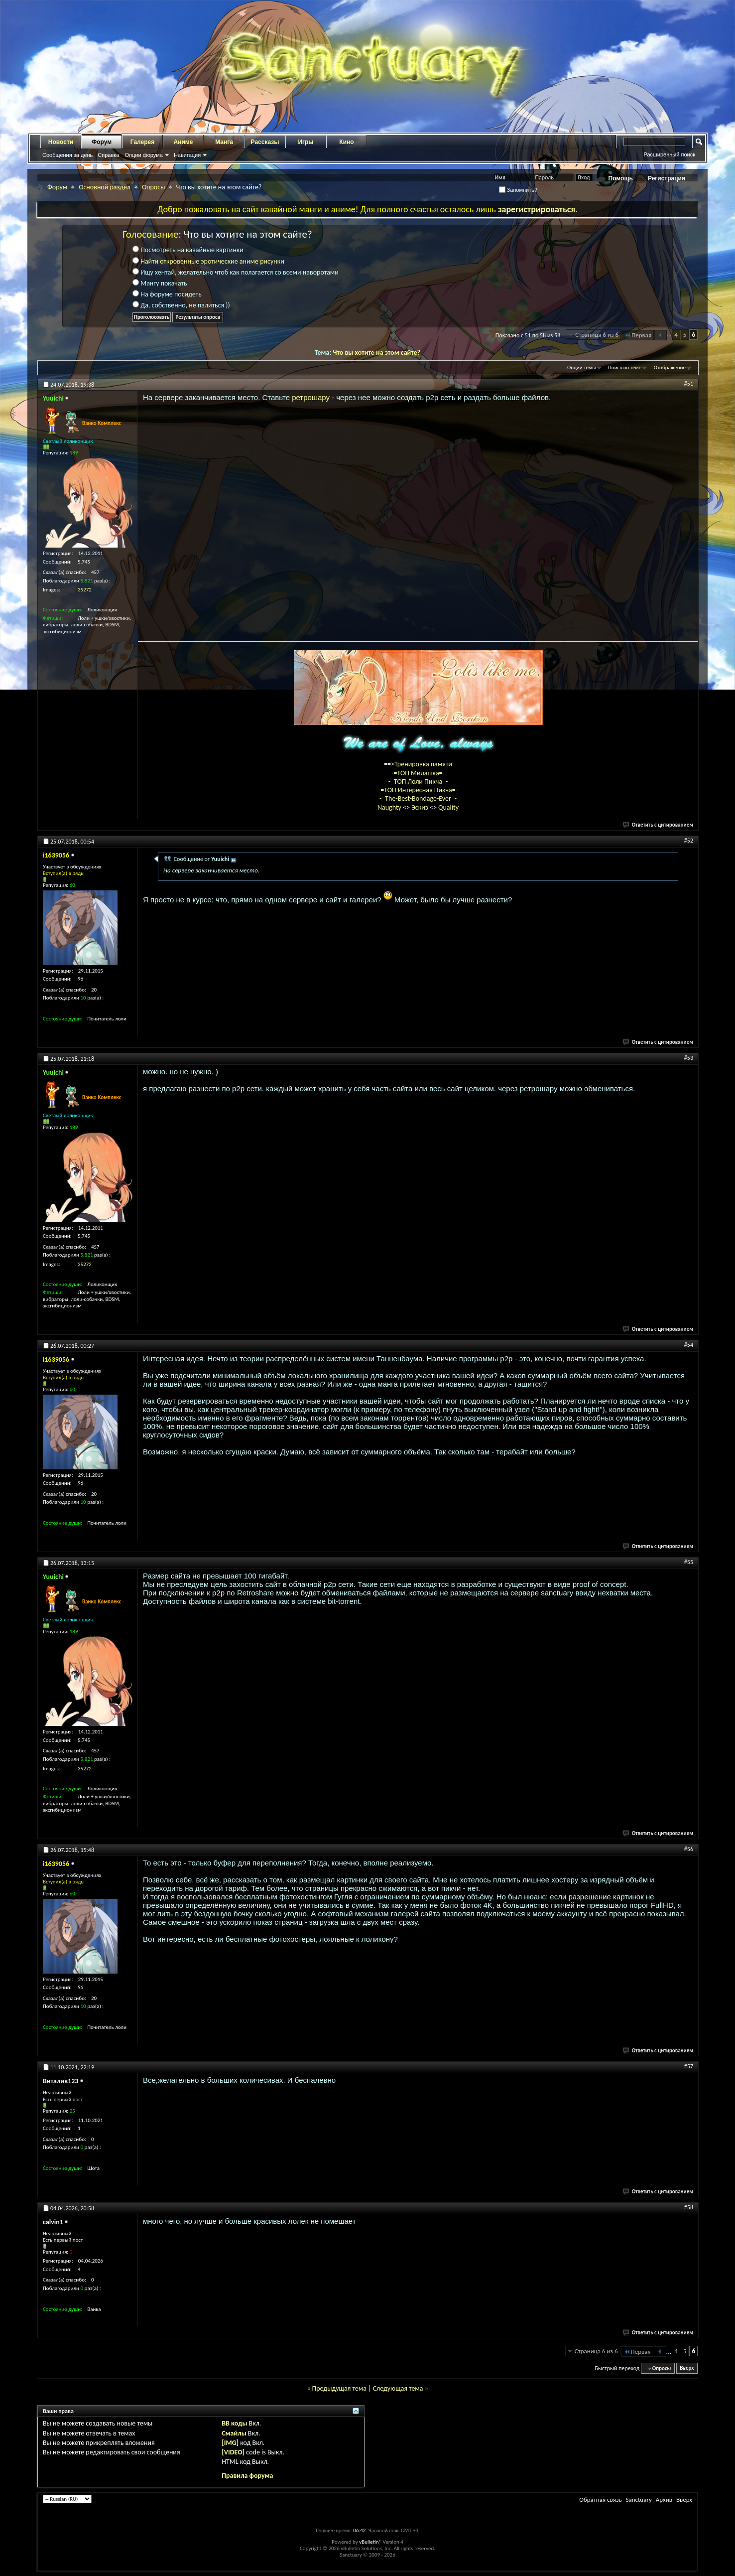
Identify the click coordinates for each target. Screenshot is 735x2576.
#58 (688, 2207)
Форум (102, 142)
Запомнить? (518, 190)
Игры (305, 142)
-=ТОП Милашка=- (418, 773)
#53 (688, 1057)
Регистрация (666, 178)
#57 (688, 2066)
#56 (688, 1849)
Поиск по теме (624, 367)
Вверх (687, 2368)
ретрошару (312, 397)
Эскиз (420, 807)
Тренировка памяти (423, 764)
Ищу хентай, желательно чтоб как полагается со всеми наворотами (235, 272)
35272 (85, 589)
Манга (224, 142)
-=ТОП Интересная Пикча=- (418, 790)
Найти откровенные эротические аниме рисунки (212, 261)
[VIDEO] (233, 2452)
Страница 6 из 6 (596, 334)
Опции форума (143, 155)
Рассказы (265, 142)
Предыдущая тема (339, 2388)
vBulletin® (370, 2542)
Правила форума (247, 2475)
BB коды (234, 2423)
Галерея (142, 142)
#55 (688, 1562)
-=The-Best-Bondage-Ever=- (418, 798)
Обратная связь (600, 2499)
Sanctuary (638, 2499)
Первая (637, 335)
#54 (688, 1344)
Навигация (187, 155)
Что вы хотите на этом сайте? (376, 352)
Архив (664, 2499)
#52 (688, 840)
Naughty (390, 807)
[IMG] (230, 2442)
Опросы (153, 187)
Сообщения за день (67, 155)
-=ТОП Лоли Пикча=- (418, 781)
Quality (448, 807)
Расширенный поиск (669, 154)
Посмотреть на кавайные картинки (188, 250)
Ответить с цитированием (658, 825)
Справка (108, 155)
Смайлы (234, 2433)
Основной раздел (104, 187)
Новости (60, 142)
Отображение (670, 367)
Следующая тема (398, 2388)
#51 (688, 383)
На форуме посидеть (167, 294)
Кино (346, 142)
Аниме (183, 142)
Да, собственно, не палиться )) (181, 305)
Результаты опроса (197, 317)
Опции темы (581, 367)
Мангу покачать (159, 283)
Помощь (621, 178)
